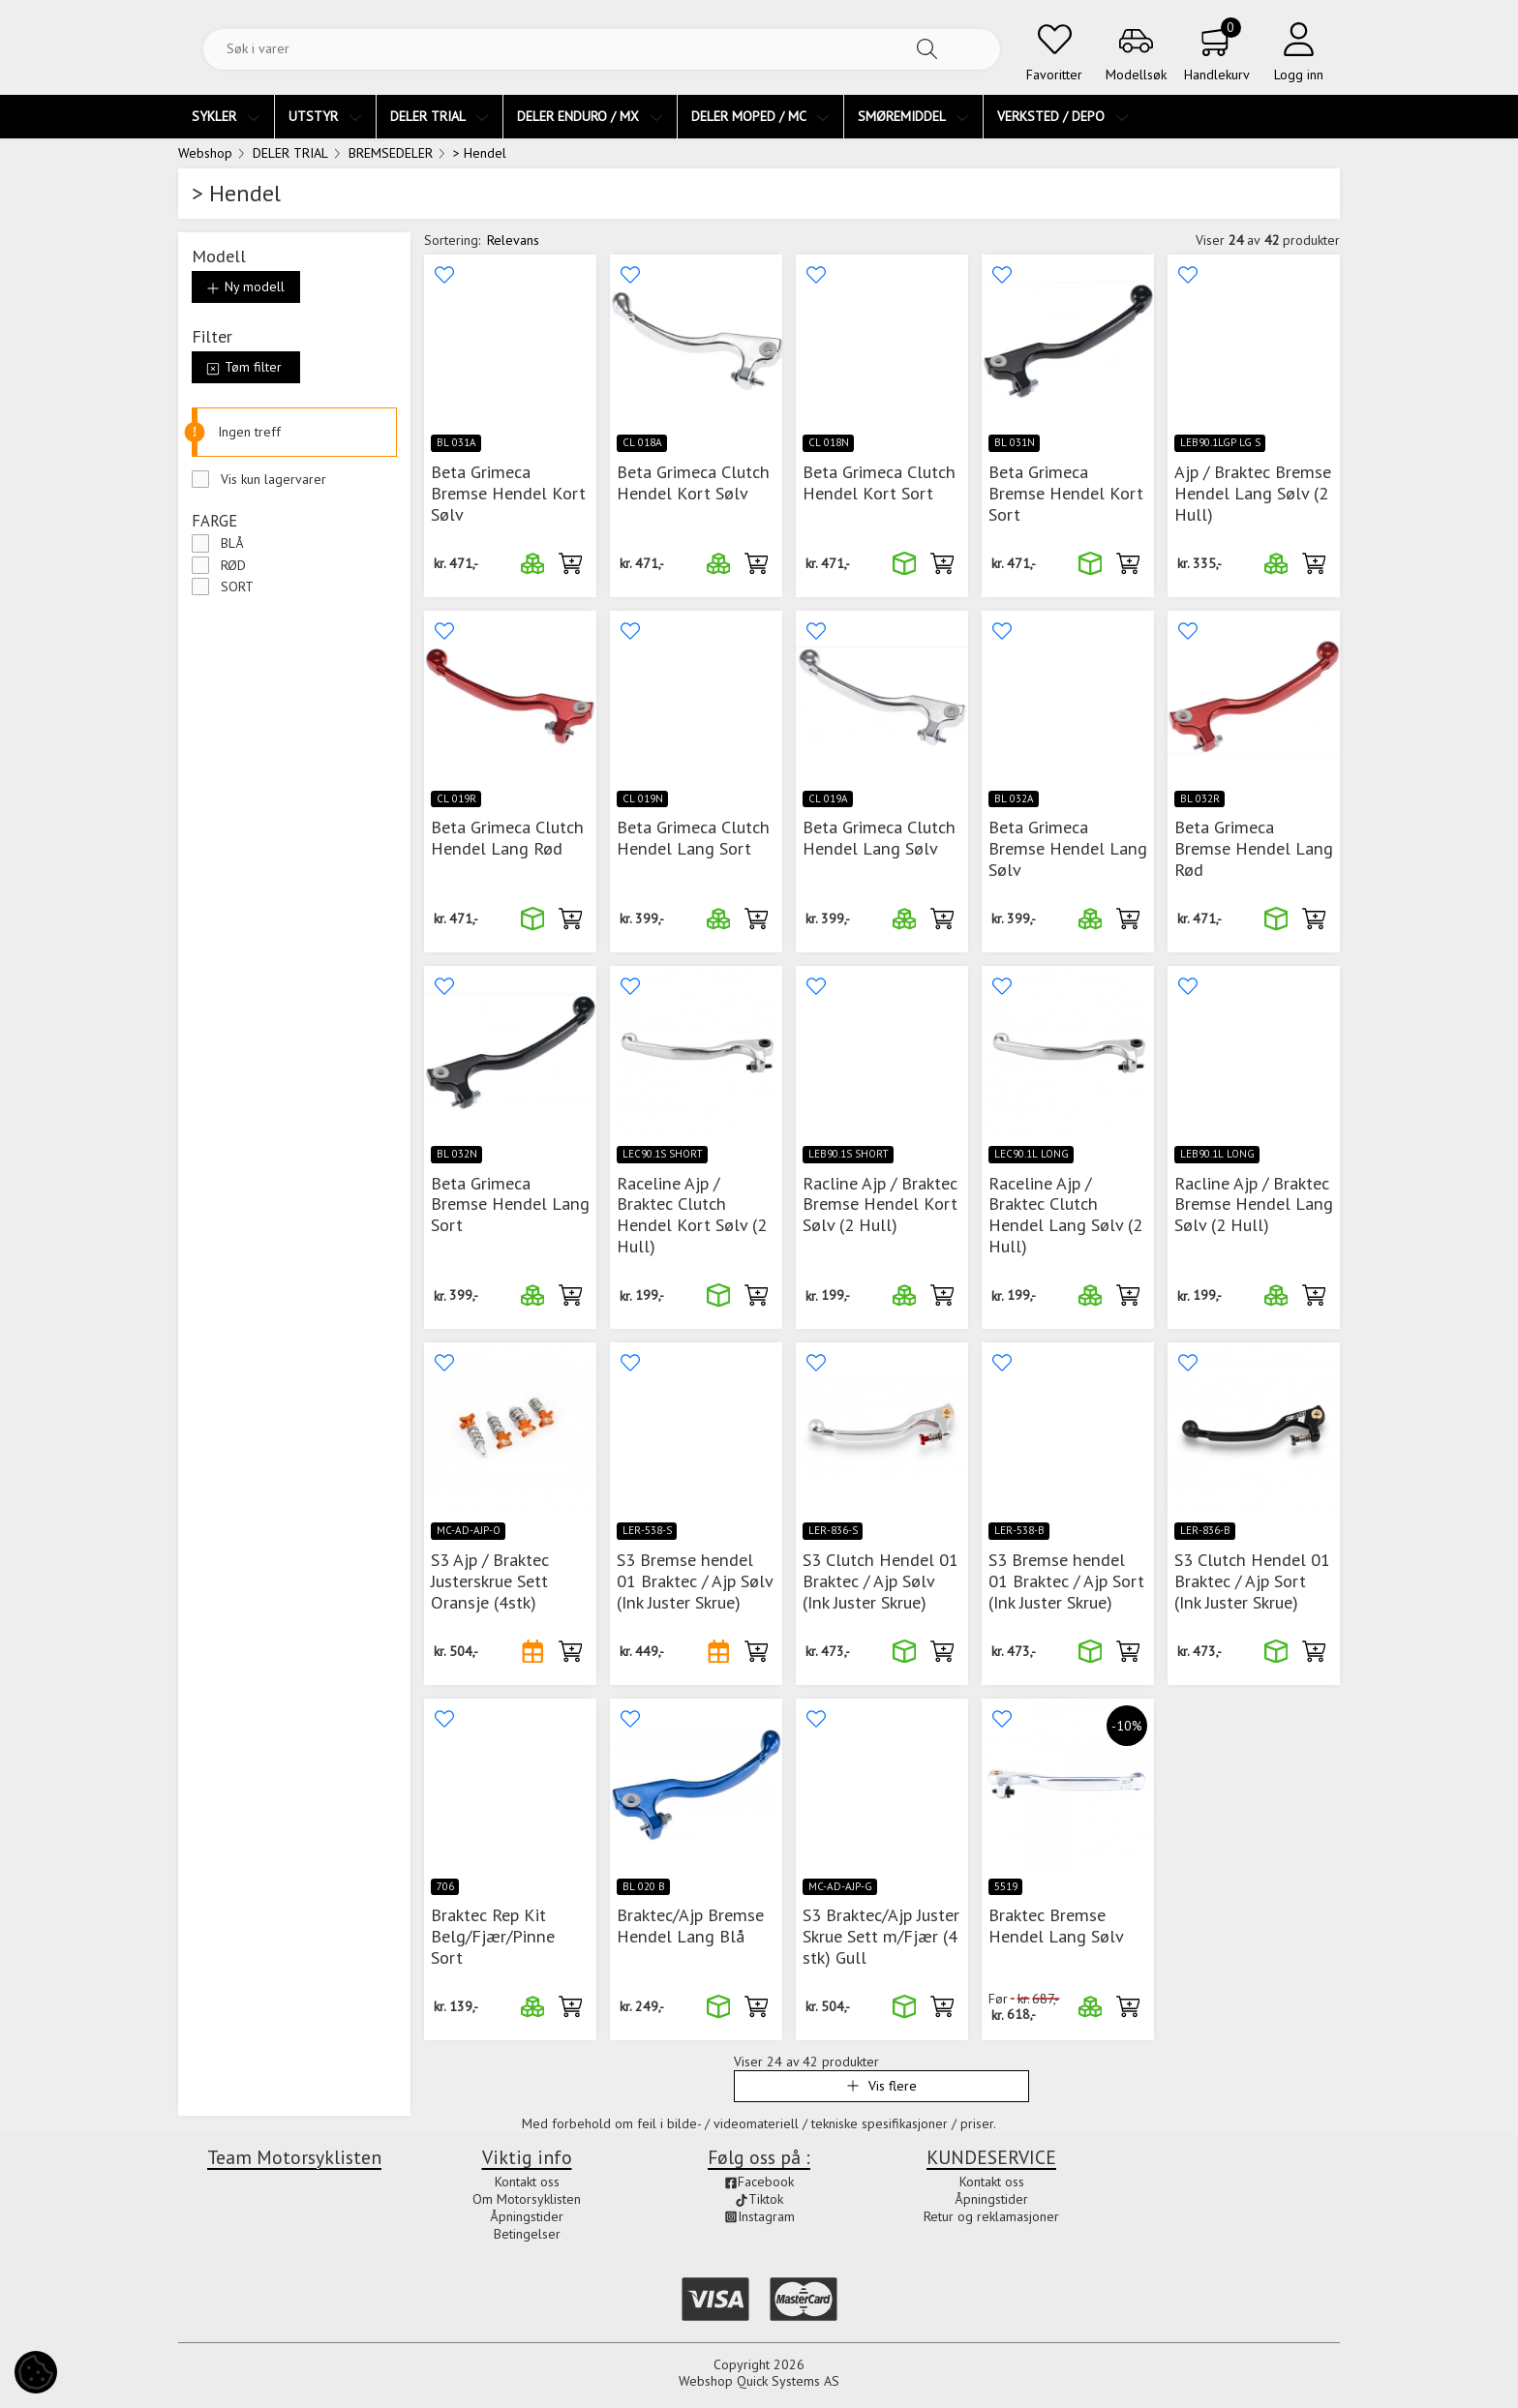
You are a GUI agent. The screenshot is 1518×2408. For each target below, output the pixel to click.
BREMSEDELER (391, 153)
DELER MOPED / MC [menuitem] (760, 116)
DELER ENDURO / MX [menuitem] (590, 116)
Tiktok (759, 2199)
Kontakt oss (527, 2181)
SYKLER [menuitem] (226, 116)
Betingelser (527, 2233)
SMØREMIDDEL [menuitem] (913, 116)
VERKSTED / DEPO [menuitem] (1063, 116)
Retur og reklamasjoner (991, 2216)
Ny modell (245, 286)
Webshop (205, 153)
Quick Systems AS (788, 2381)
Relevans (513, 240)
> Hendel (479, 153)
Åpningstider (526, 2216)
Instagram (759, 2216)
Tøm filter (244, 367)
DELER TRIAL (290, 153)
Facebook (759, 2181)
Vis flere (881, 2085)
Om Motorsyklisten (526, 2199)
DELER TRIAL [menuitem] (439, 116)
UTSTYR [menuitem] (325, 116)
